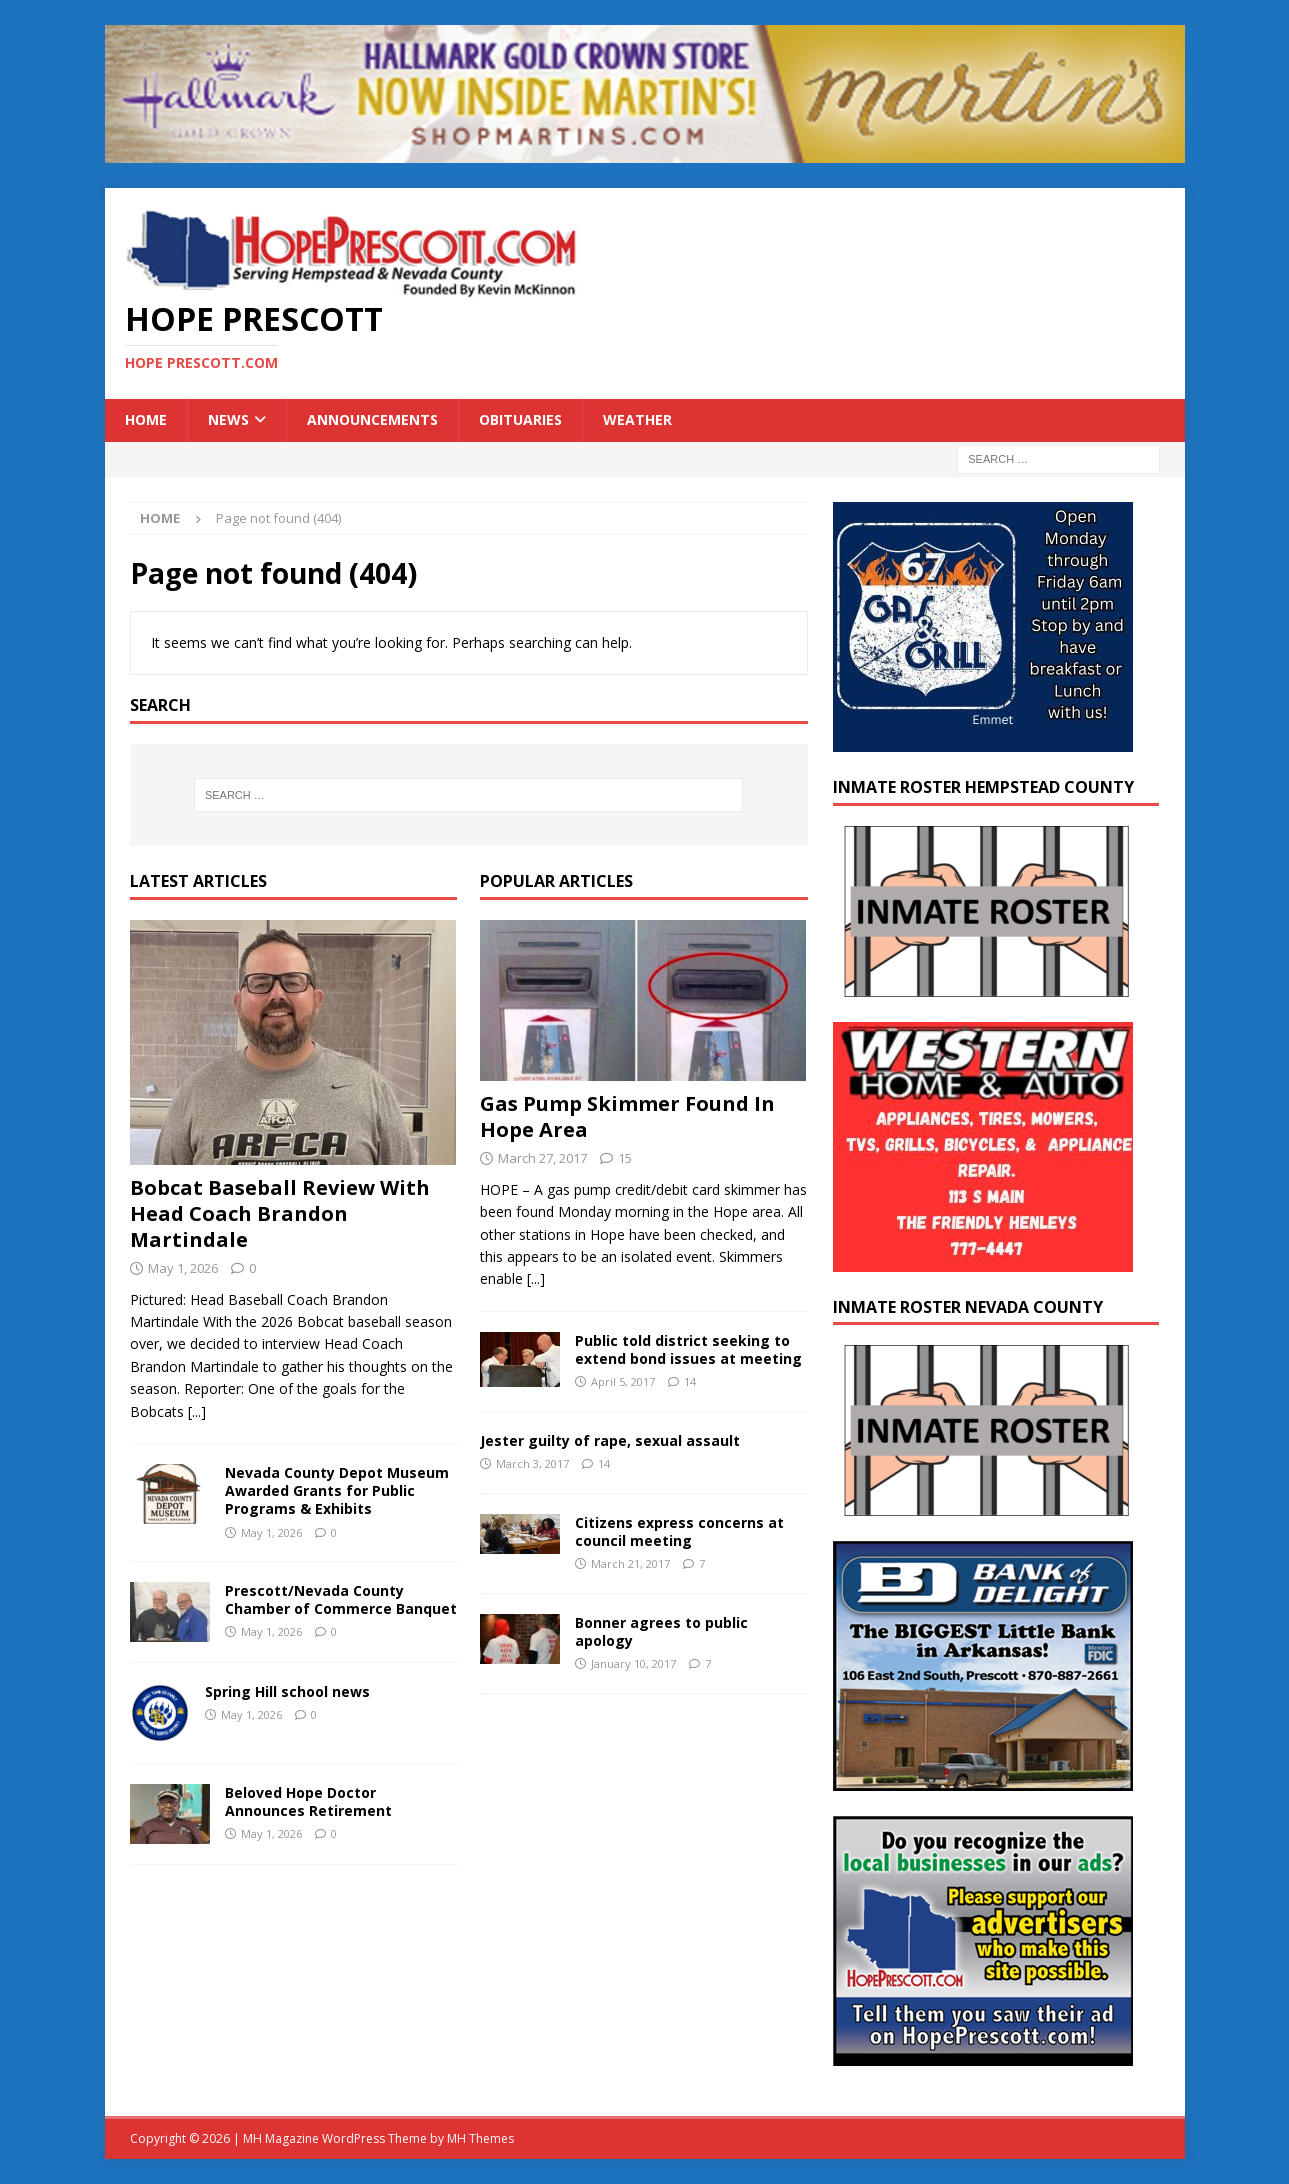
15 (625, 1158)
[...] (197, 1411)
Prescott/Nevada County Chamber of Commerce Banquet (341, 1599)
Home (146, 419)
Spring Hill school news (287, 1691)
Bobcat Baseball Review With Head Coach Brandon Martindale (280, 1213)
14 (690, 1381)
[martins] (645, 151)
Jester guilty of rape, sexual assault (610, 1440)
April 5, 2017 (623, 1381)
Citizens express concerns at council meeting (679, 1531)
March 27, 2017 (542, 1158)
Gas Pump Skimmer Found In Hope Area (627, 1116)
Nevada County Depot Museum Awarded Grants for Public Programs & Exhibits (337, 1490)
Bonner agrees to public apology (661, 1631)
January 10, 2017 (633, 1663)
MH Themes (480, 2138)
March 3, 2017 (532, 1463)
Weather (637, 419)
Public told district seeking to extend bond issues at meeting (688, 1349)
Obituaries (520, 419)
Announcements (372, 419)
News (228, 419)
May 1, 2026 (183, 1268)
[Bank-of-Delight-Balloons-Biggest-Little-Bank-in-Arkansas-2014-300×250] (983, 1779)
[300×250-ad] (983, 2054)
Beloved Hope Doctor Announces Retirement (308, 1801)
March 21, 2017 (630, 1563)
